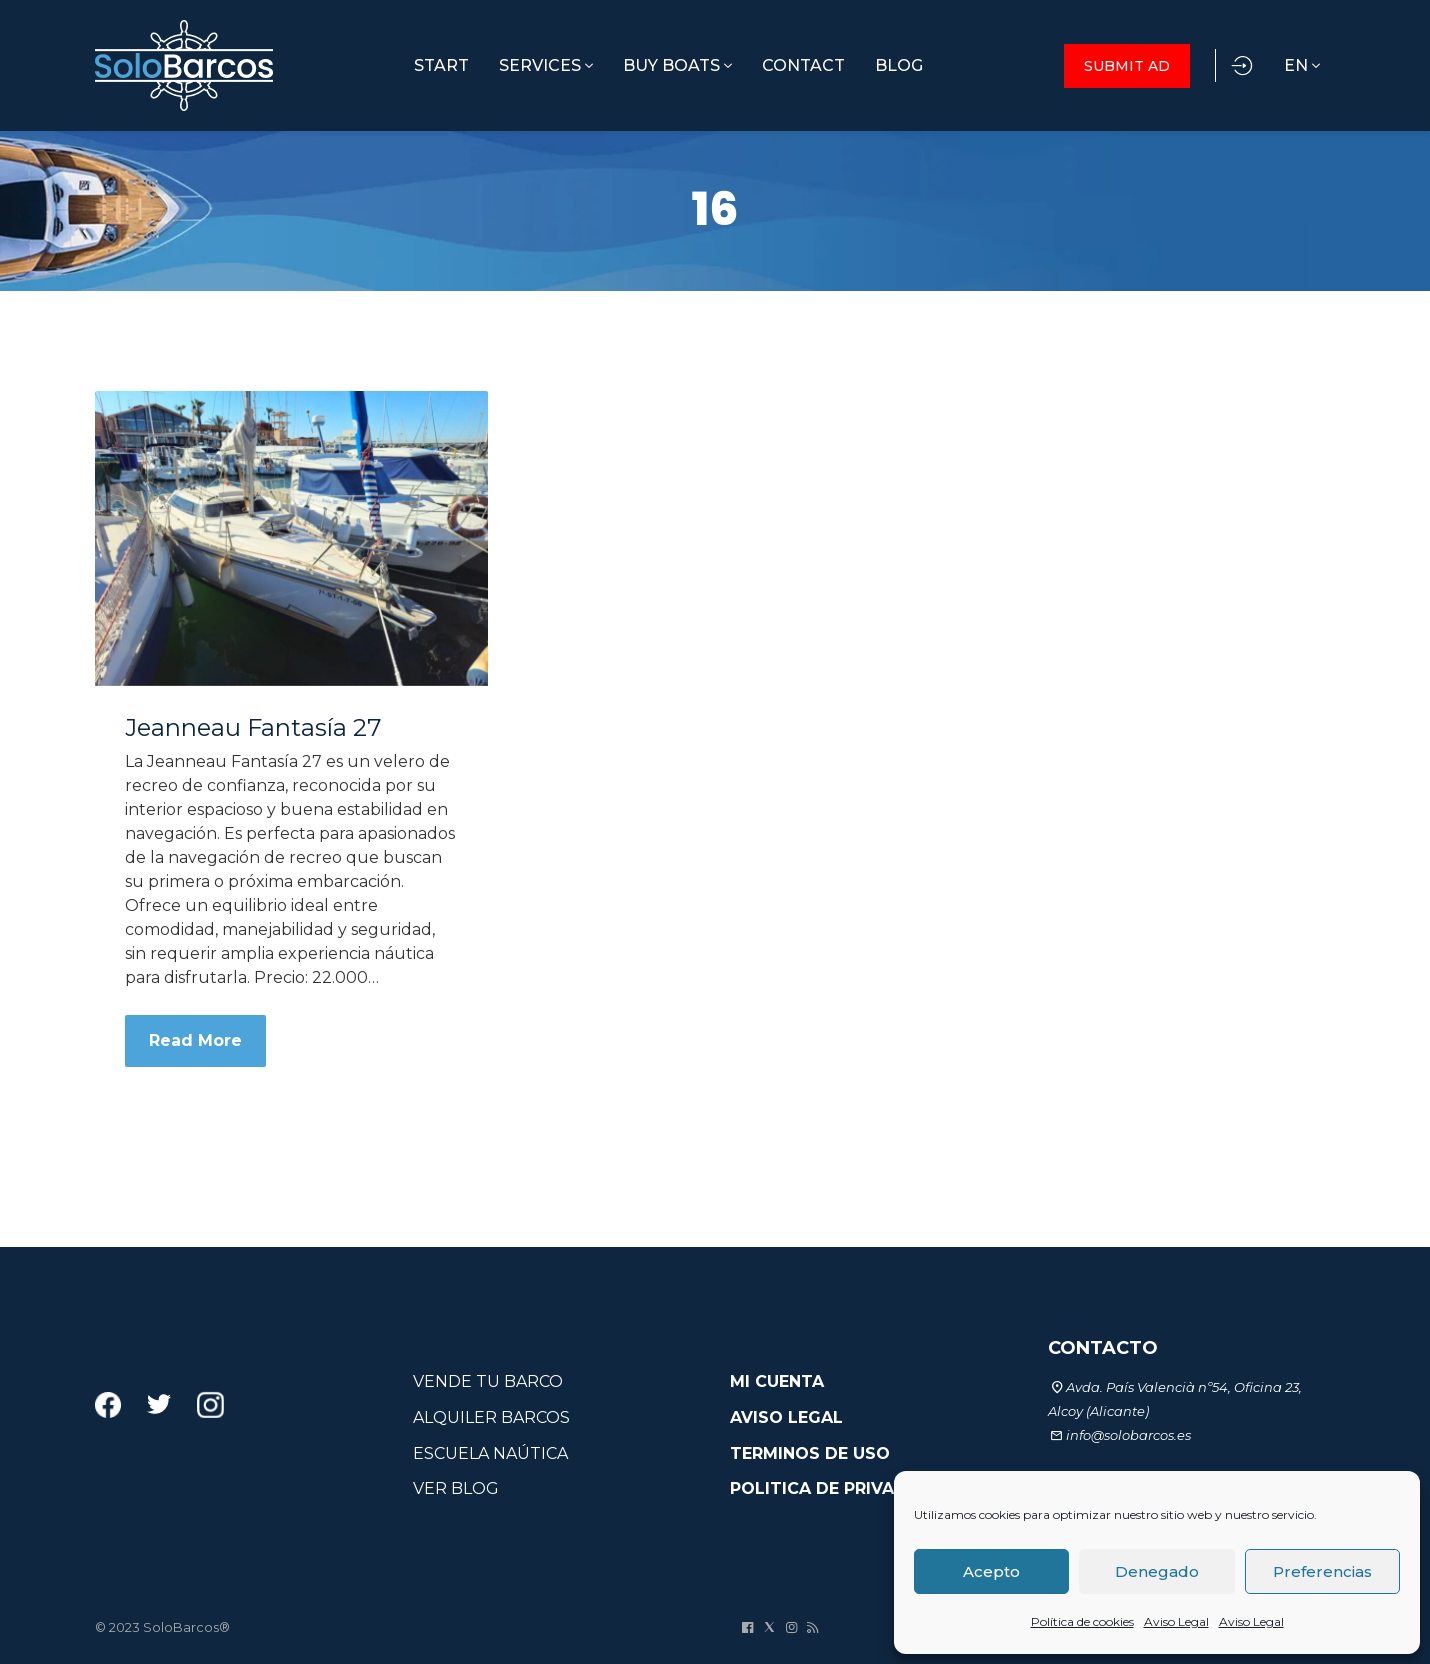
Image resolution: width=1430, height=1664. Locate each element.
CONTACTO (1103, 1348)
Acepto (991, 1571)
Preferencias (1322, 1571)
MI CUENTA (777, 1381)
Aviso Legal (1176, 1621)
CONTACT (803, 65)
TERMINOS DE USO (810, 1453)
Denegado (1157, 1571)
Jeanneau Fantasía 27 (253, 728)
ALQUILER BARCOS (491, 1417)
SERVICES (546, 65)
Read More (195, 1040)
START (441, 65)
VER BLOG (456, 1488)
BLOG (899, 65)
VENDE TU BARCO (488, 1381)
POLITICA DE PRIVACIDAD (839, 1488)
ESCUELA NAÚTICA (490, 1453)
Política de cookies (1082, 1621)
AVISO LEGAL (786, 1417)
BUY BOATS (677, 65)
